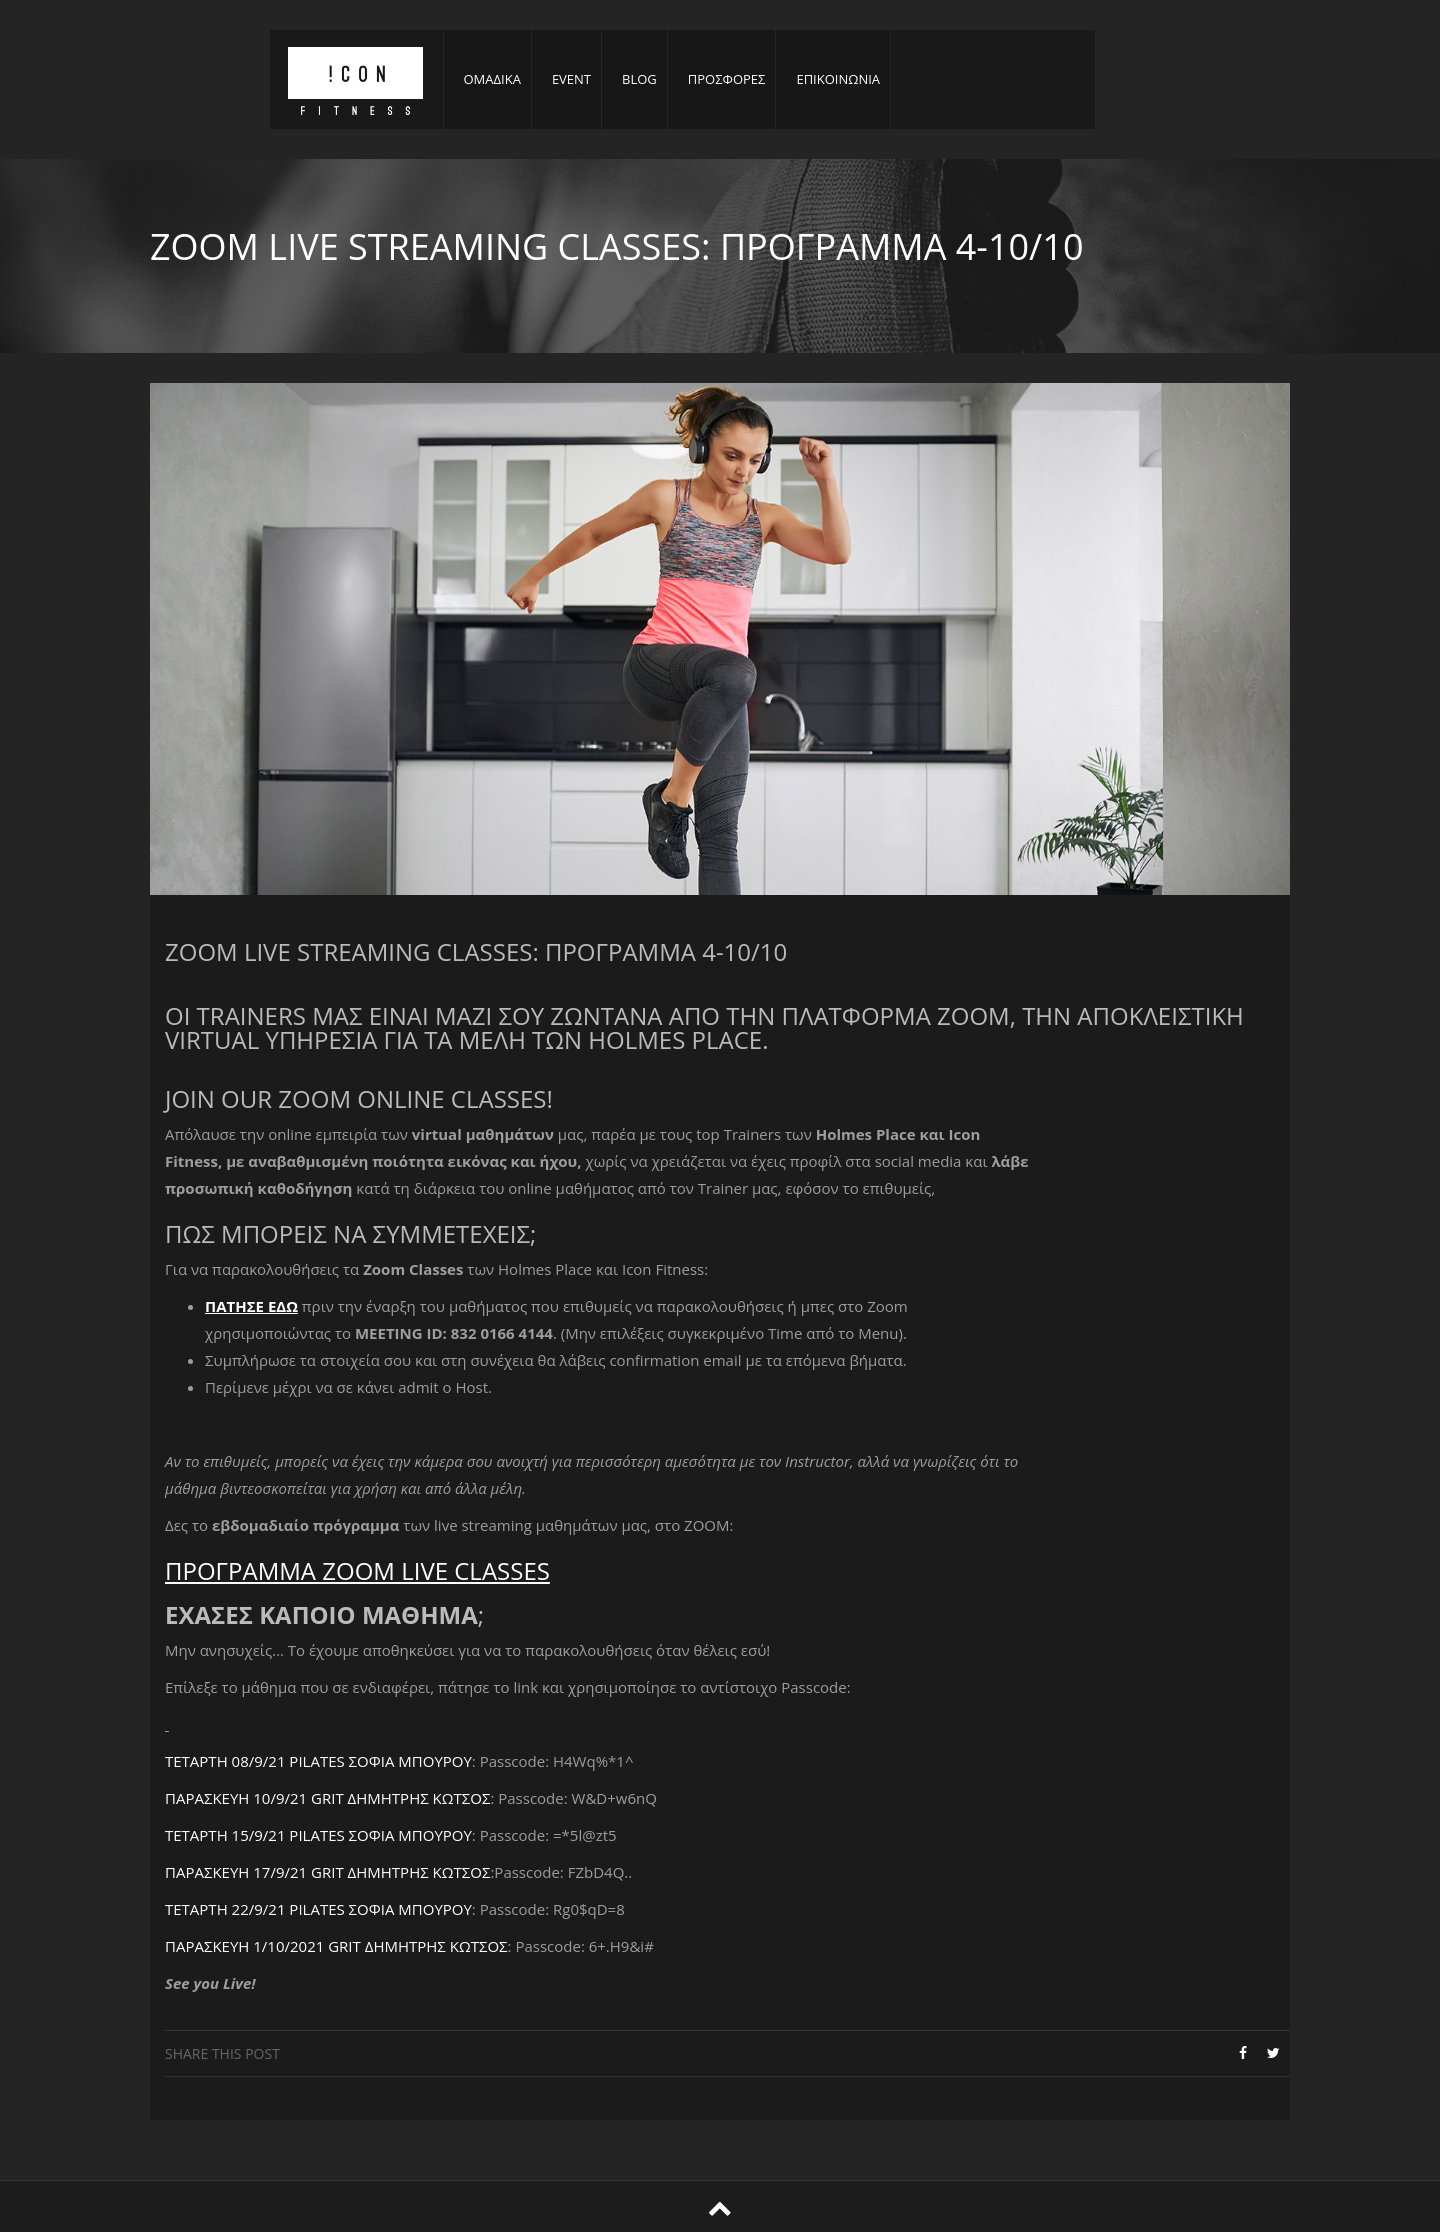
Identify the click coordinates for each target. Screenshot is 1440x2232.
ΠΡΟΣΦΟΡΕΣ (727, 79)
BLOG (639, 79)
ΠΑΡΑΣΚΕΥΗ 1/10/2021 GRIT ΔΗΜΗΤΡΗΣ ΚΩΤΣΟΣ (336, 1946)
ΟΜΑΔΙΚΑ (492, 79)
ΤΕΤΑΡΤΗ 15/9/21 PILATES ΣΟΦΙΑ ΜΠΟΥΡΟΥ (318, 1835)
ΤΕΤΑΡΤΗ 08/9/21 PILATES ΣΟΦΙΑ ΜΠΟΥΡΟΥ (318, 1761)
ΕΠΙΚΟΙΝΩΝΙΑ (838, 79)
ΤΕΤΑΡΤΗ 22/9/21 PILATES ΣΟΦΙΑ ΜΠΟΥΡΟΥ (318, 1909)
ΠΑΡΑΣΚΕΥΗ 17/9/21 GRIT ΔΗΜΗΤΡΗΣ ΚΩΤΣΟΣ (327, 1872)
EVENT (571, 79)
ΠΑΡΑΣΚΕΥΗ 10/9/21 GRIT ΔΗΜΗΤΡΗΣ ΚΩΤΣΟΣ (327, 1798)
